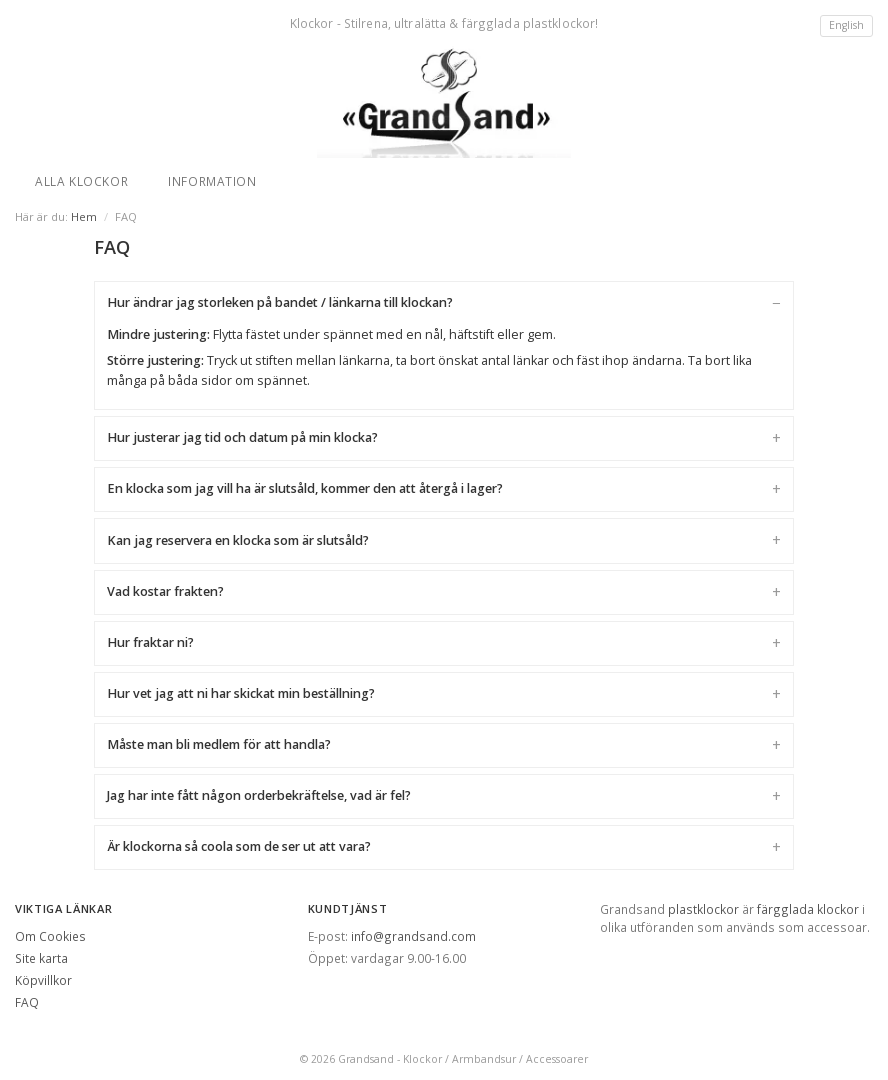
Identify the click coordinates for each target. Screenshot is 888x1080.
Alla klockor (81, 181)
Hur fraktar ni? (150, 642)
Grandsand (366, 1059)
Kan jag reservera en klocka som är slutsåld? (238, 540)
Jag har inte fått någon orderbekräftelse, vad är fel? (259, 795)
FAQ (27, 1002)
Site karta (41, 958)
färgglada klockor (808, 909)
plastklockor (703, 909)
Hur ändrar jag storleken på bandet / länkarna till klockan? (280, 302)
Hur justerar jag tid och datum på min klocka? (242, 437)
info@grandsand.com (413, 936)
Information (212, 181)
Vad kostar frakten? (165, 591)
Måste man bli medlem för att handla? (219, 744)
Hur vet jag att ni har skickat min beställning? (241, 693)
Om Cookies (50, 936)
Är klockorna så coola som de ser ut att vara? (239, 846)
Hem (84, 216)
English (846, 25)
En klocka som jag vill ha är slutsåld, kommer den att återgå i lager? (305, 488)
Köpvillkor (43, 980)
